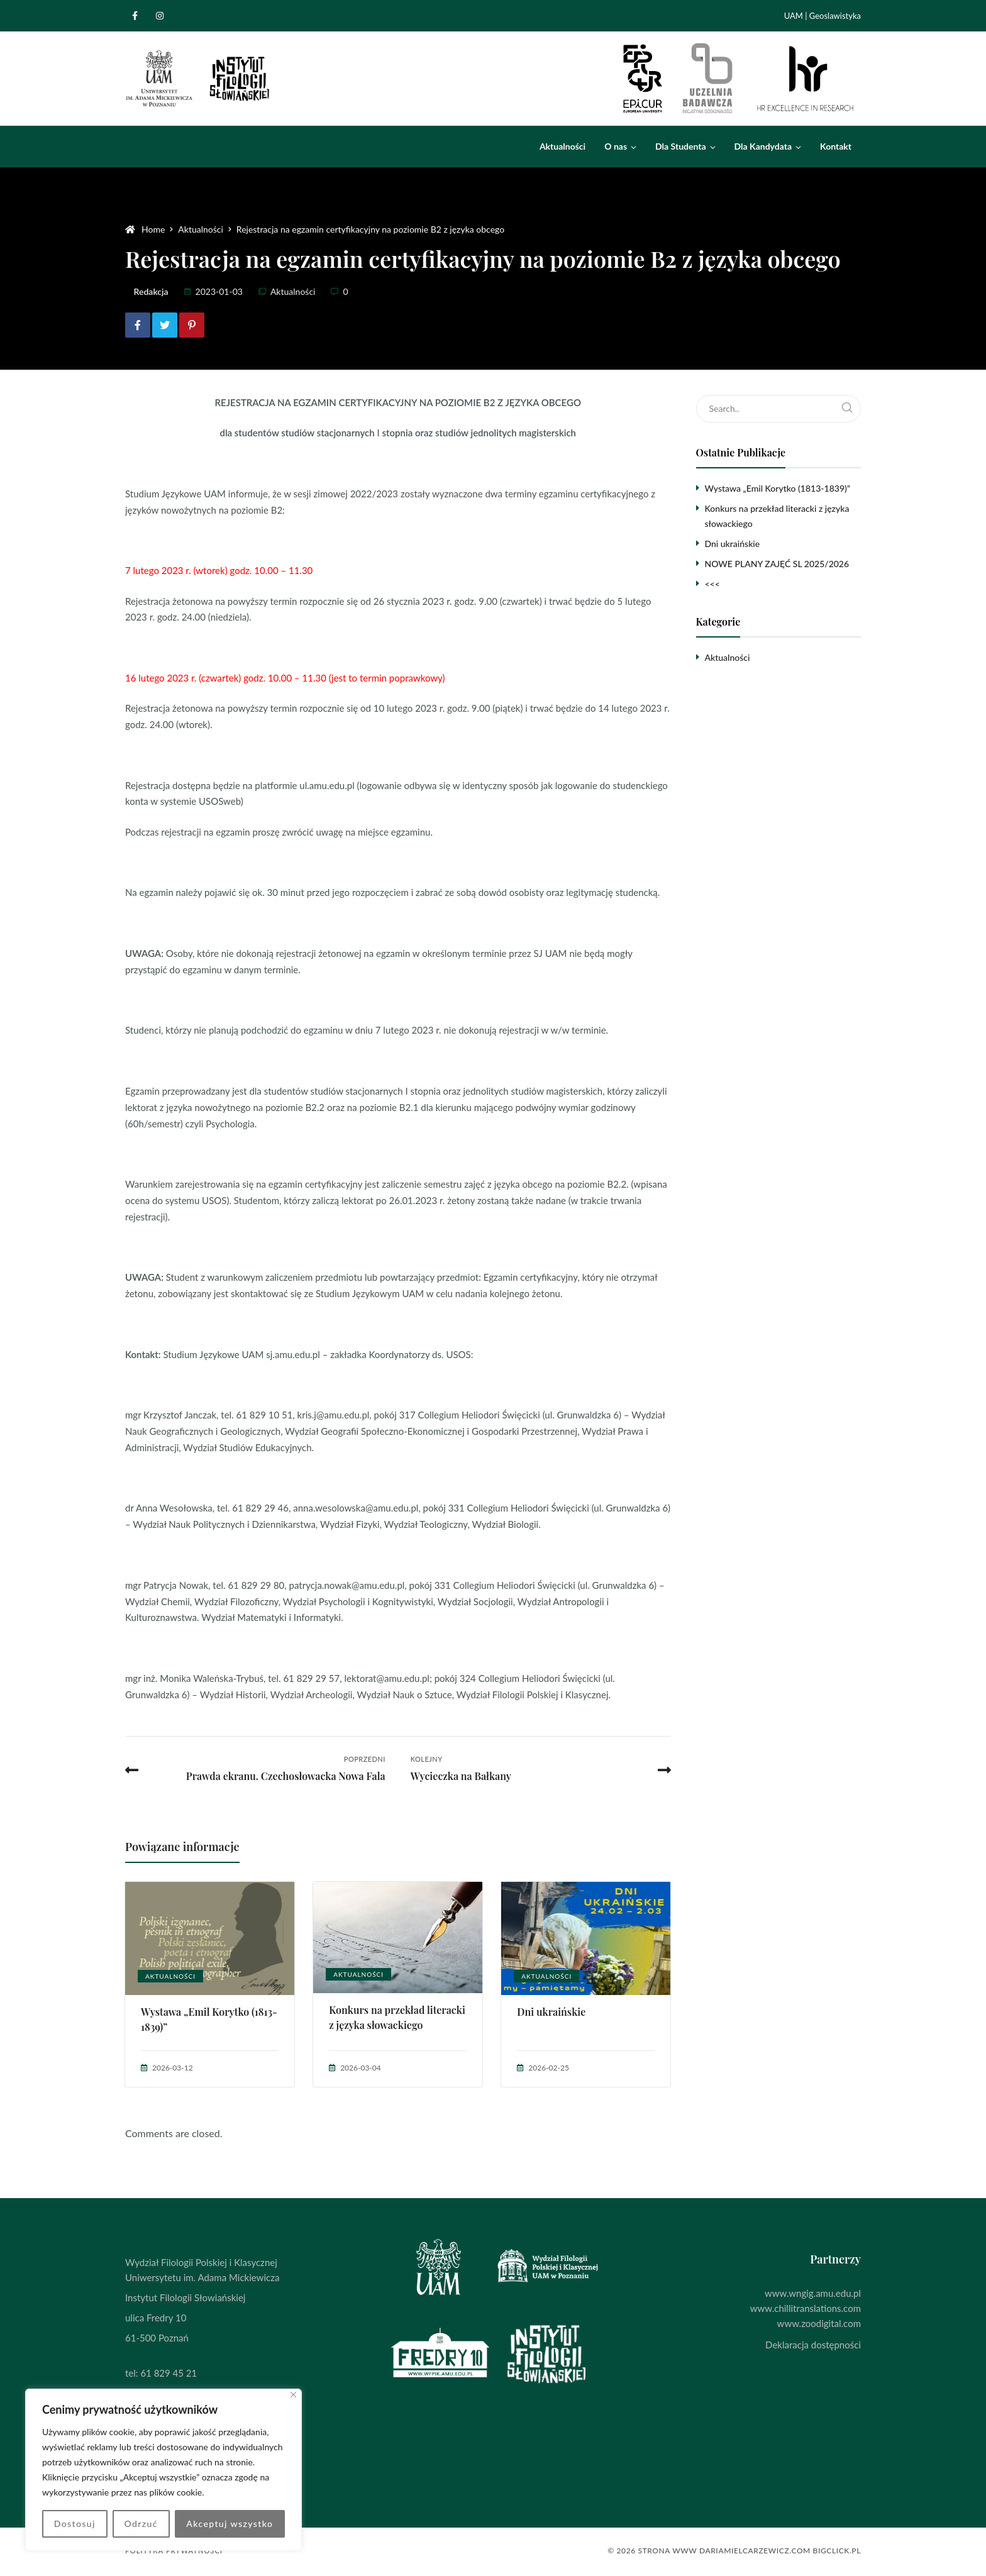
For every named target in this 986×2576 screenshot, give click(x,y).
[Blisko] (293, 2394)
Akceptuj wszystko (229, 2523)
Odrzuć (140, 2523)
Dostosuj (75, 2523)
